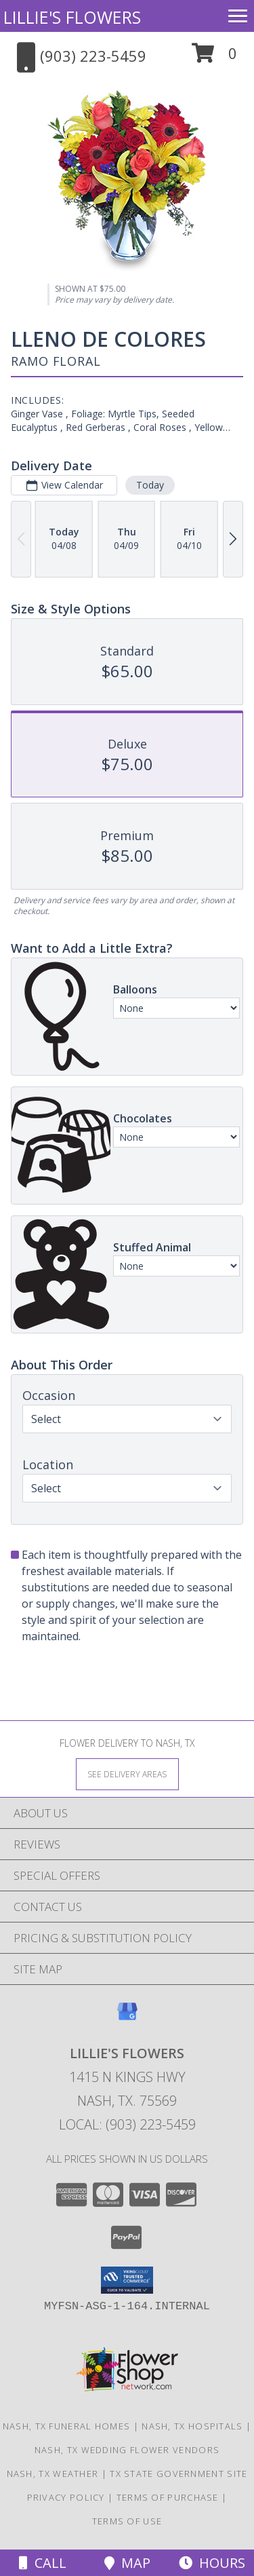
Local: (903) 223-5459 (127, 2124)
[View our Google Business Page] (127, 2018)
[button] (214, 58)
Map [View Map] (127, 2563)
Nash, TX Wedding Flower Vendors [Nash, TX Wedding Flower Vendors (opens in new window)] (127, 2450)
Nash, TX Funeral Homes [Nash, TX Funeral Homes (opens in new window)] (67, 2426)
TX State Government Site (178, 2473)
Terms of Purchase (168, 2497)
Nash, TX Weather (53, 2473)
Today (150, 484)
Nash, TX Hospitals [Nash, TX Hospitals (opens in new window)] (192, 2426)
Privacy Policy (66, 2497)
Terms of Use (127, 2521)
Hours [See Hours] (212, 2563)
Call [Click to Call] (42, 2563)
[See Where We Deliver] (127, 1773)
